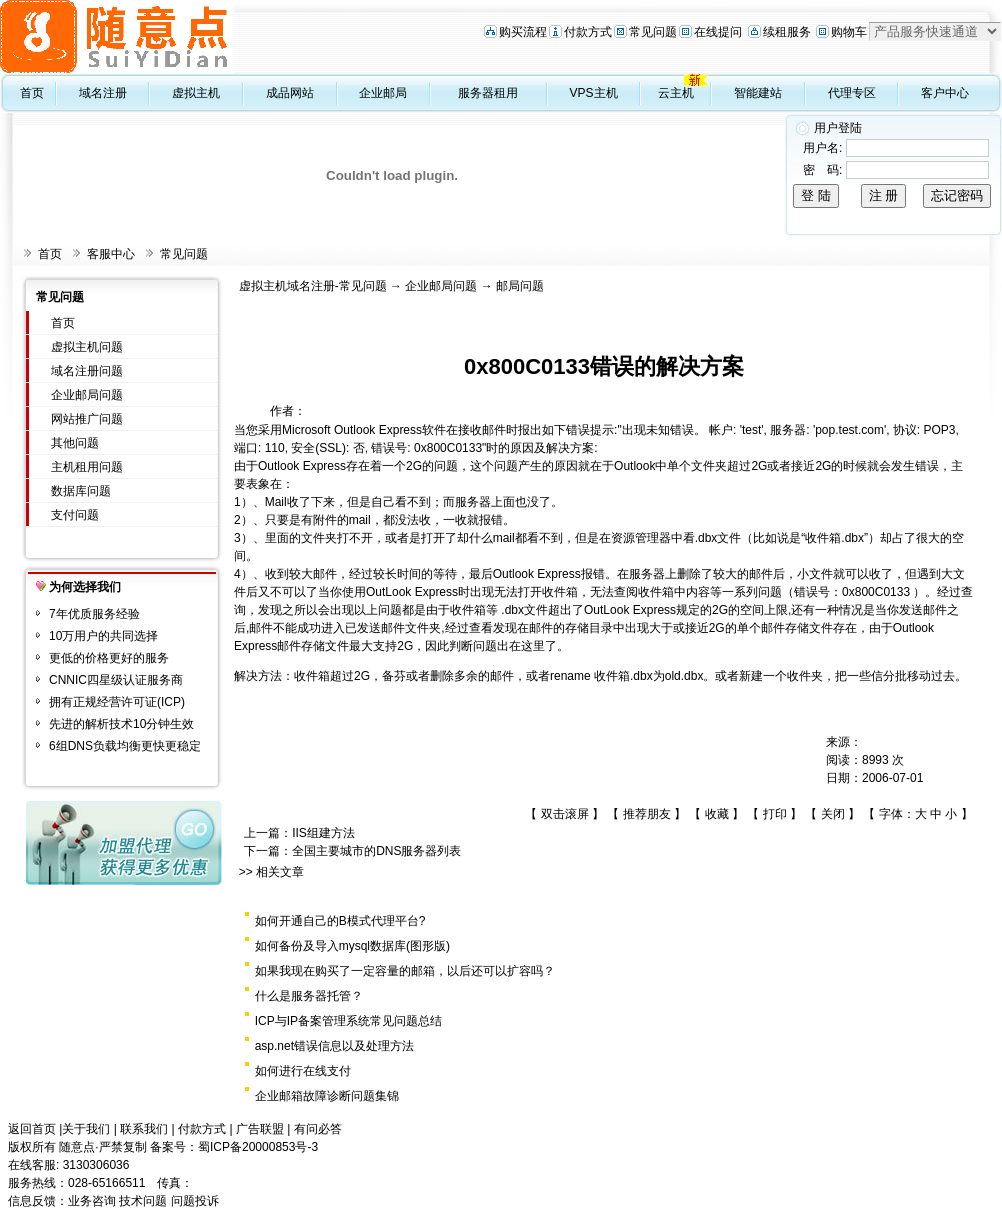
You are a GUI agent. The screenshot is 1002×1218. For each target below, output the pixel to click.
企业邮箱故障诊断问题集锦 (327, 1096)
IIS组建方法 (323, 833)
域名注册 (103, 93)
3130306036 (96, 1165)
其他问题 (75, 443)
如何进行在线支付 (303, 1071)
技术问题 (143, 1201)
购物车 (849, 32)
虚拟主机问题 (87, 347)
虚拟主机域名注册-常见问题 (313, 286)
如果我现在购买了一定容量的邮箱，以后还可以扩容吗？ (405, 971)
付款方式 (588, 32)
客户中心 (945, 93)
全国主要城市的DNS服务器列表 (376, 851)
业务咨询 (92, 1201)
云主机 (676, 93)
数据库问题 (81, 491)
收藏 (717, 814)
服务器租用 (488, 93)
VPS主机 (594, 93)
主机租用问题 (87, 467)
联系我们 (144, 1129)
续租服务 (787, 32)
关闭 (833, 814)
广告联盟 (260, 1129)
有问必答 (318, 1129)
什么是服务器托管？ (309, 996)
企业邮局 (383, 93)
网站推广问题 (87, 419)
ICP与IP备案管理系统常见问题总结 (348, 1021)
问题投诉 (195, 1201)
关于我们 (86, 1129)
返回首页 (32, 1129)
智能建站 (758, 93)
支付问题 (75, 515)
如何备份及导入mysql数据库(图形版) (352, 946)
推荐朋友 (647, 814)
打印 (775, 814)
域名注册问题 (87, 371)
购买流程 (523, 32)
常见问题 (653, 32)
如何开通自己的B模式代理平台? (340, 921)
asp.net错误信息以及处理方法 (334, 1046)
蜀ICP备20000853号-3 (258, 1147)
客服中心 (111, 254)
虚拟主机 (196, 93)
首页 (32, 93)
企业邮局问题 (87, 395)
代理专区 (852, 93)
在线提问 (718, 32)
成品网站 (290, 93)
